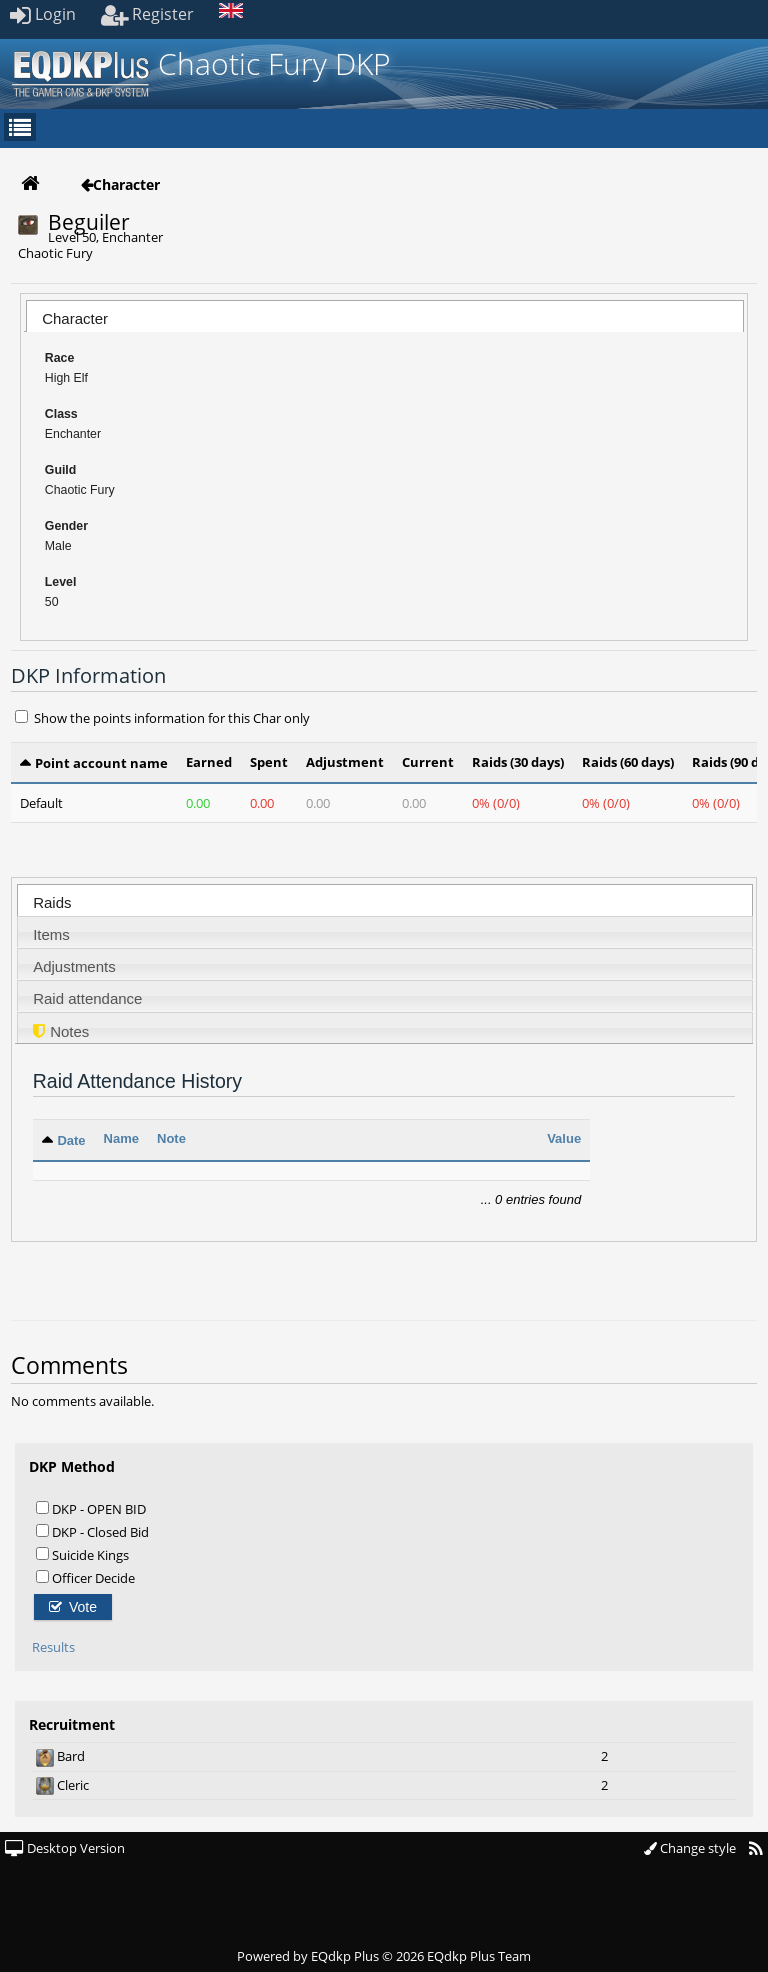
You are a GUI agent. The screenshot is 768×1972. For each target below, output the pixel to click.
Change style (690, 1848)
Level (61, 582)
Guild (61, 470)
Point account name (101, 763)
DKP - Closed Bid (92, 1531)
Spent (269, 762)
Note (171, 1138)
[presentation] (385, 321)
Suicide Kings (82, 1554)
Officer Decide (85, 1577)
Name (121, 1138)
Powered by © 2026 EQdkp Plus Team (384, 1956)
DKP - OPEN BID (91, 1508)
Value (564, 1138)
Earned (209, 762)
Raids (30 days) (518, 762)
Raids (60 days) (628, 762)
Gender (66, 526)
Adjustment (345, 762)
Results (53, 1647)
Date (71, 1140)
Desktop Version (65, 1848)
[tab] (385, 316)
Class (61, 414)
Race (60, 358)
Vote (73, 1607)
